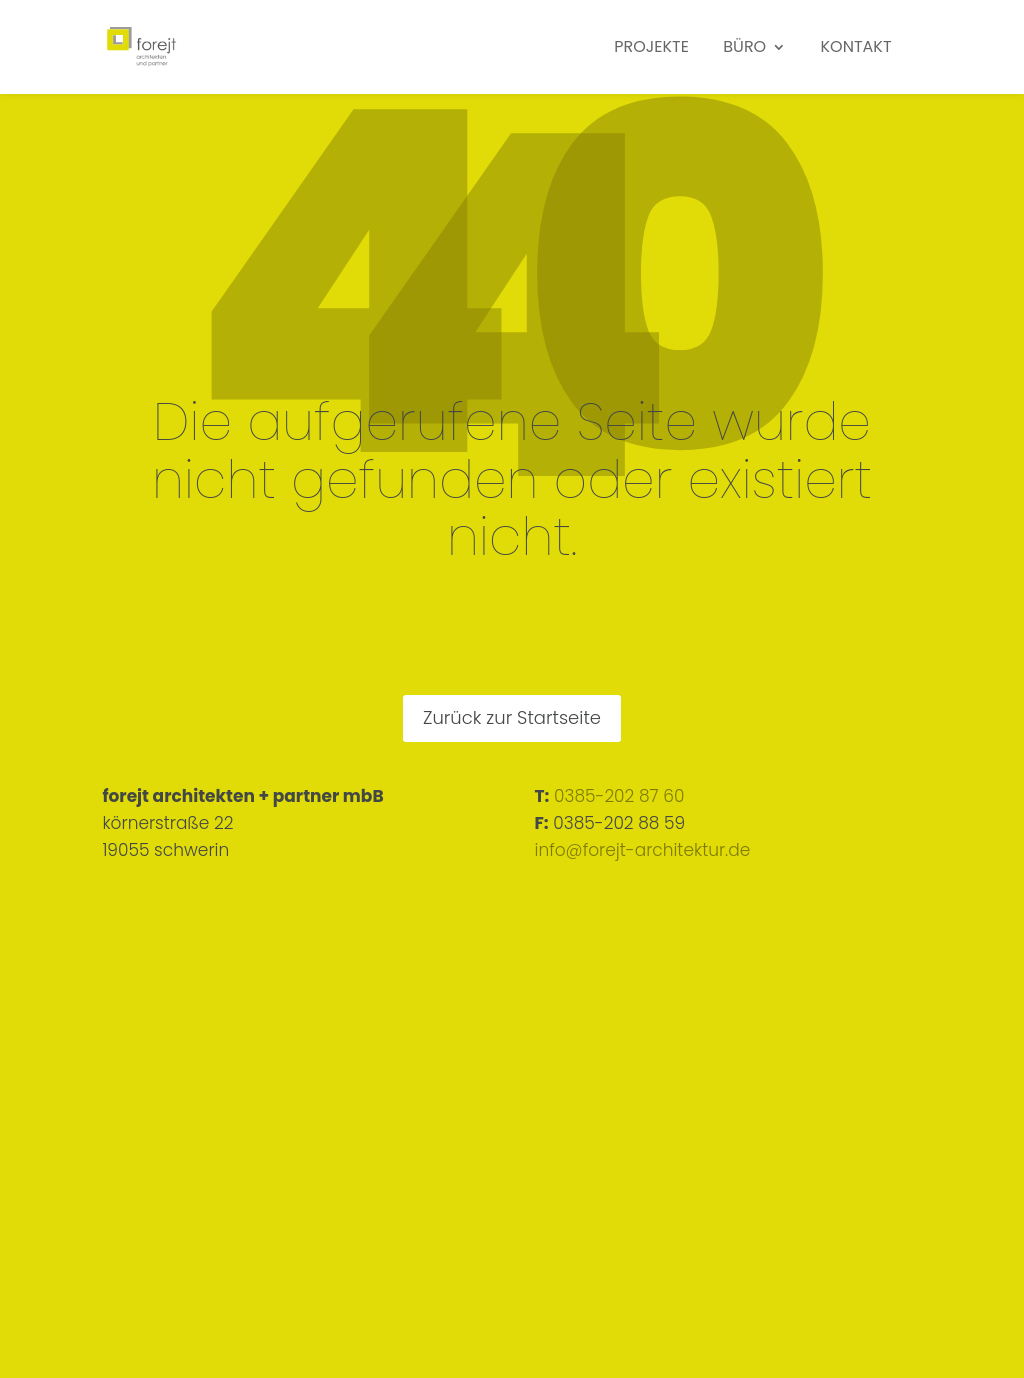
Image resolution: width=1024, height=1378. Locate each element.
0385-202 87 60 (619, 796)
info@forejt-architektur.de (643, 850)
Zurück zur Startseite (512, 717)
